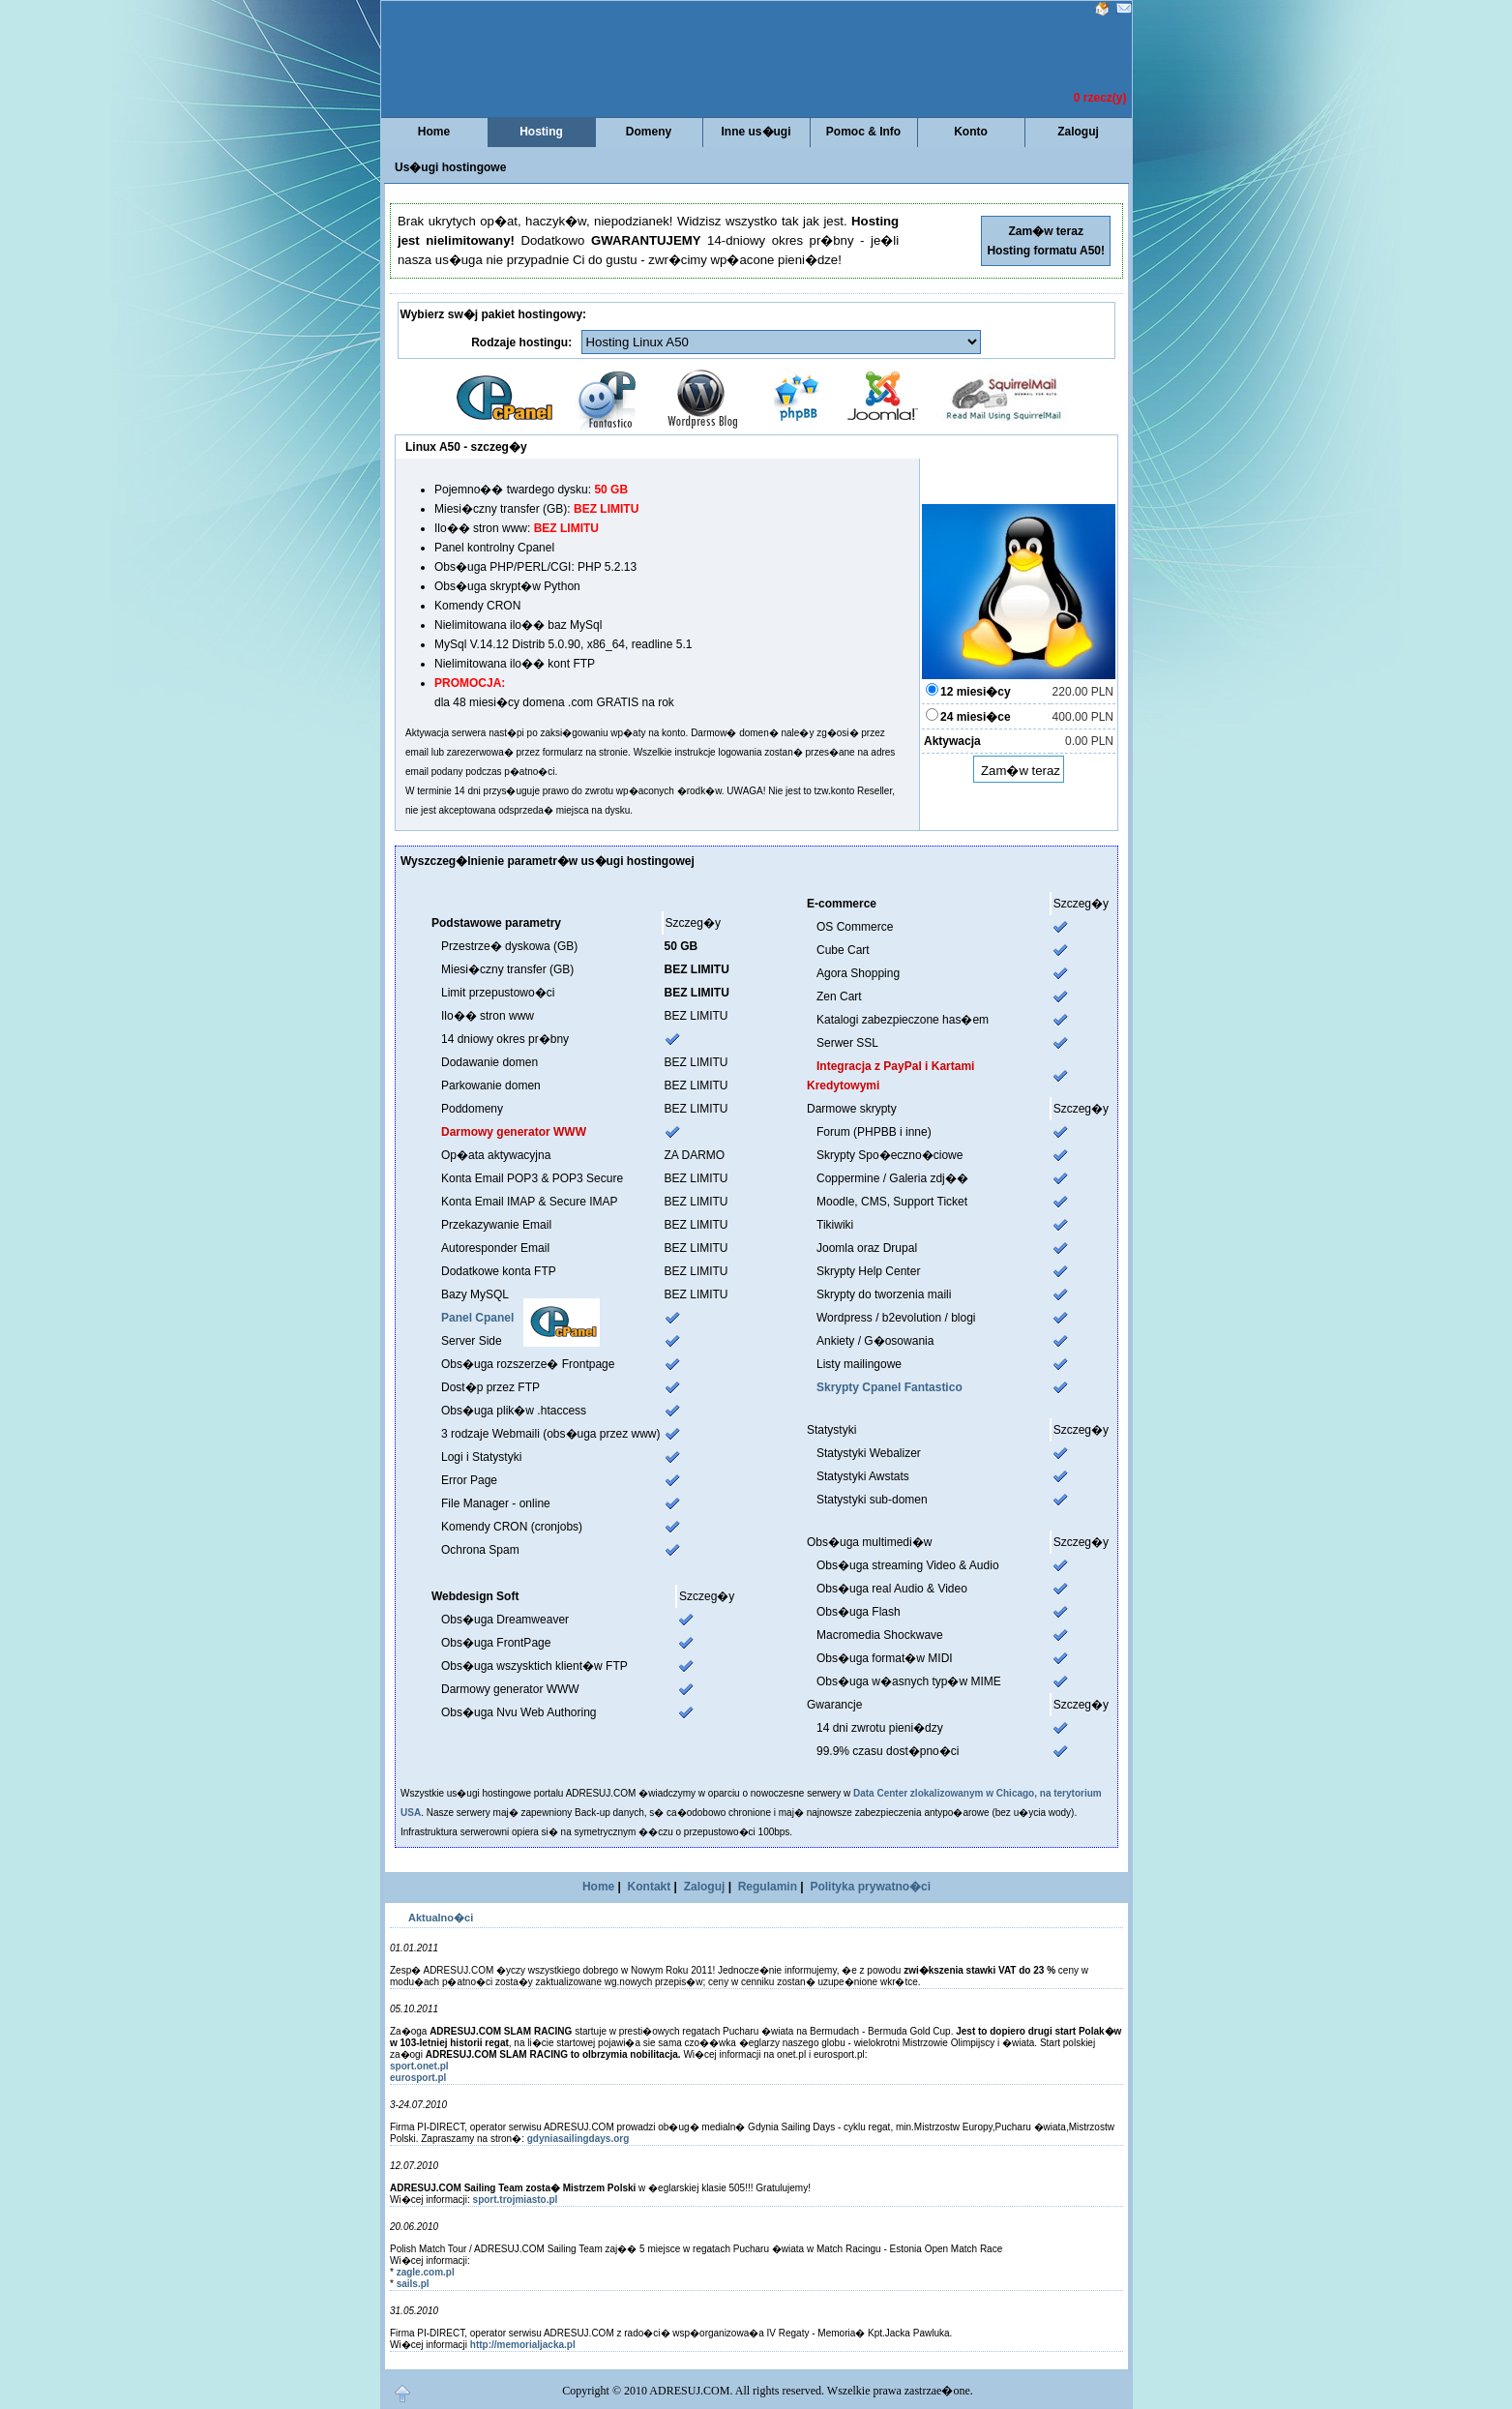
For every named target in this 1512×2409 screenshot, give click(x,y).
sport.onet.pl (419, 2066)
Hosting (541, 131)
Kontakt (649, 1886)
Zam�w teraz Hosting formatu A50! (1046, 240)
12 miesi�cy (975, 692)
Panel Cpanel (477, 1317)
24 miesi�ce (975, 717)
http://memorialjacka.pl (523, 2344)
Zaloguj (1078, 131)
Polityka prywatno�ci (870, 1886)
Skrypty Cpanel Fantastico (889, 1387)
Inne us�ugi (756, 131)
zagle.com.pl (426, 2272)
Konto (971, 131)
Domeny (648, 131)
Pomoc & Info (863, 131)
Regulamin (767, 1886)
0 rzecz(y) (1100, 97)
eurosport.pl (418, 2077)
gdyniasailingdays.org (578, 2138)
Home (434, 131)
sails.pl (413, 2283)
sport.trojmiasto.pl (515, 2199)
